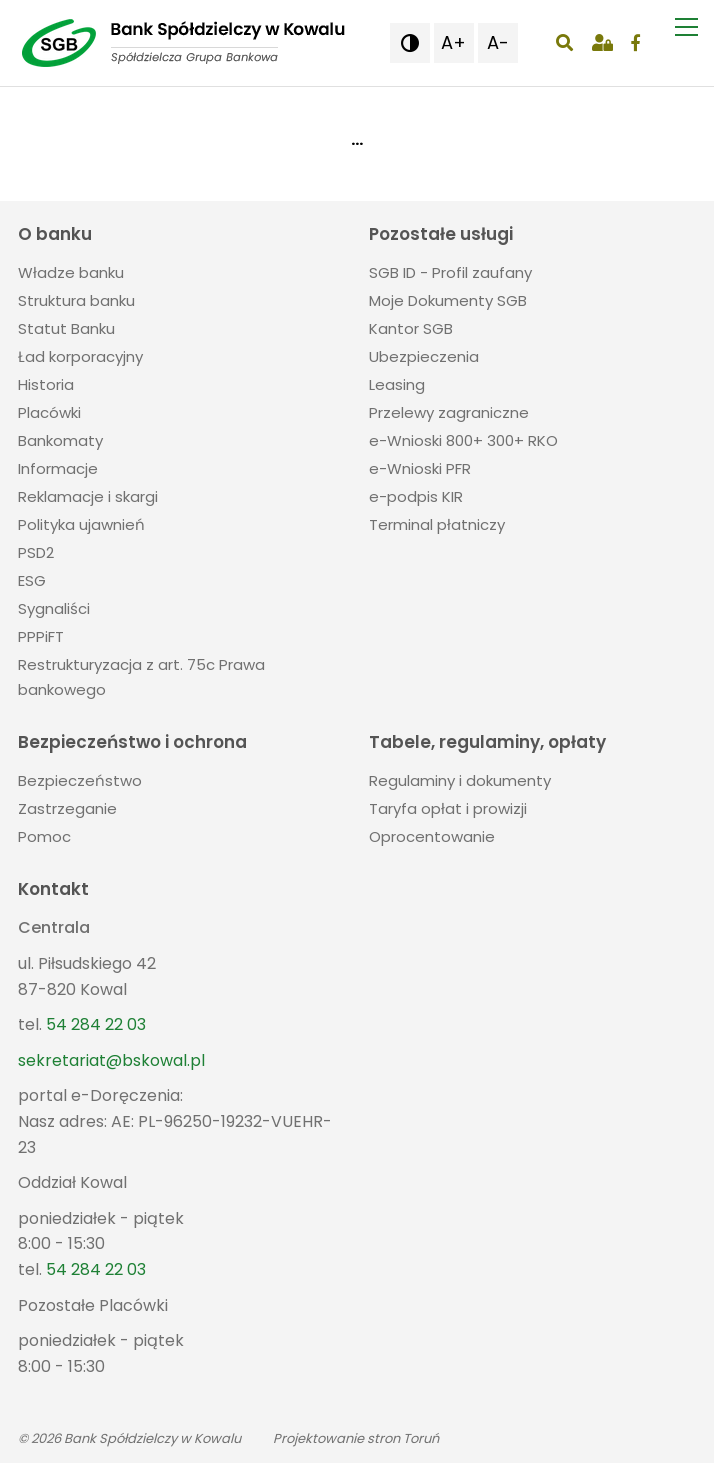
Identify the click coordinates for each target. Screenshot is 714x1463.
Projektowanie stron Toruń (356, 1438)
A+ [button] (453, 42)
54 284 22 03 (96, 1024)
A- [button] (498, 42)
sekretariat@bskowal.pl (111, 1060)
